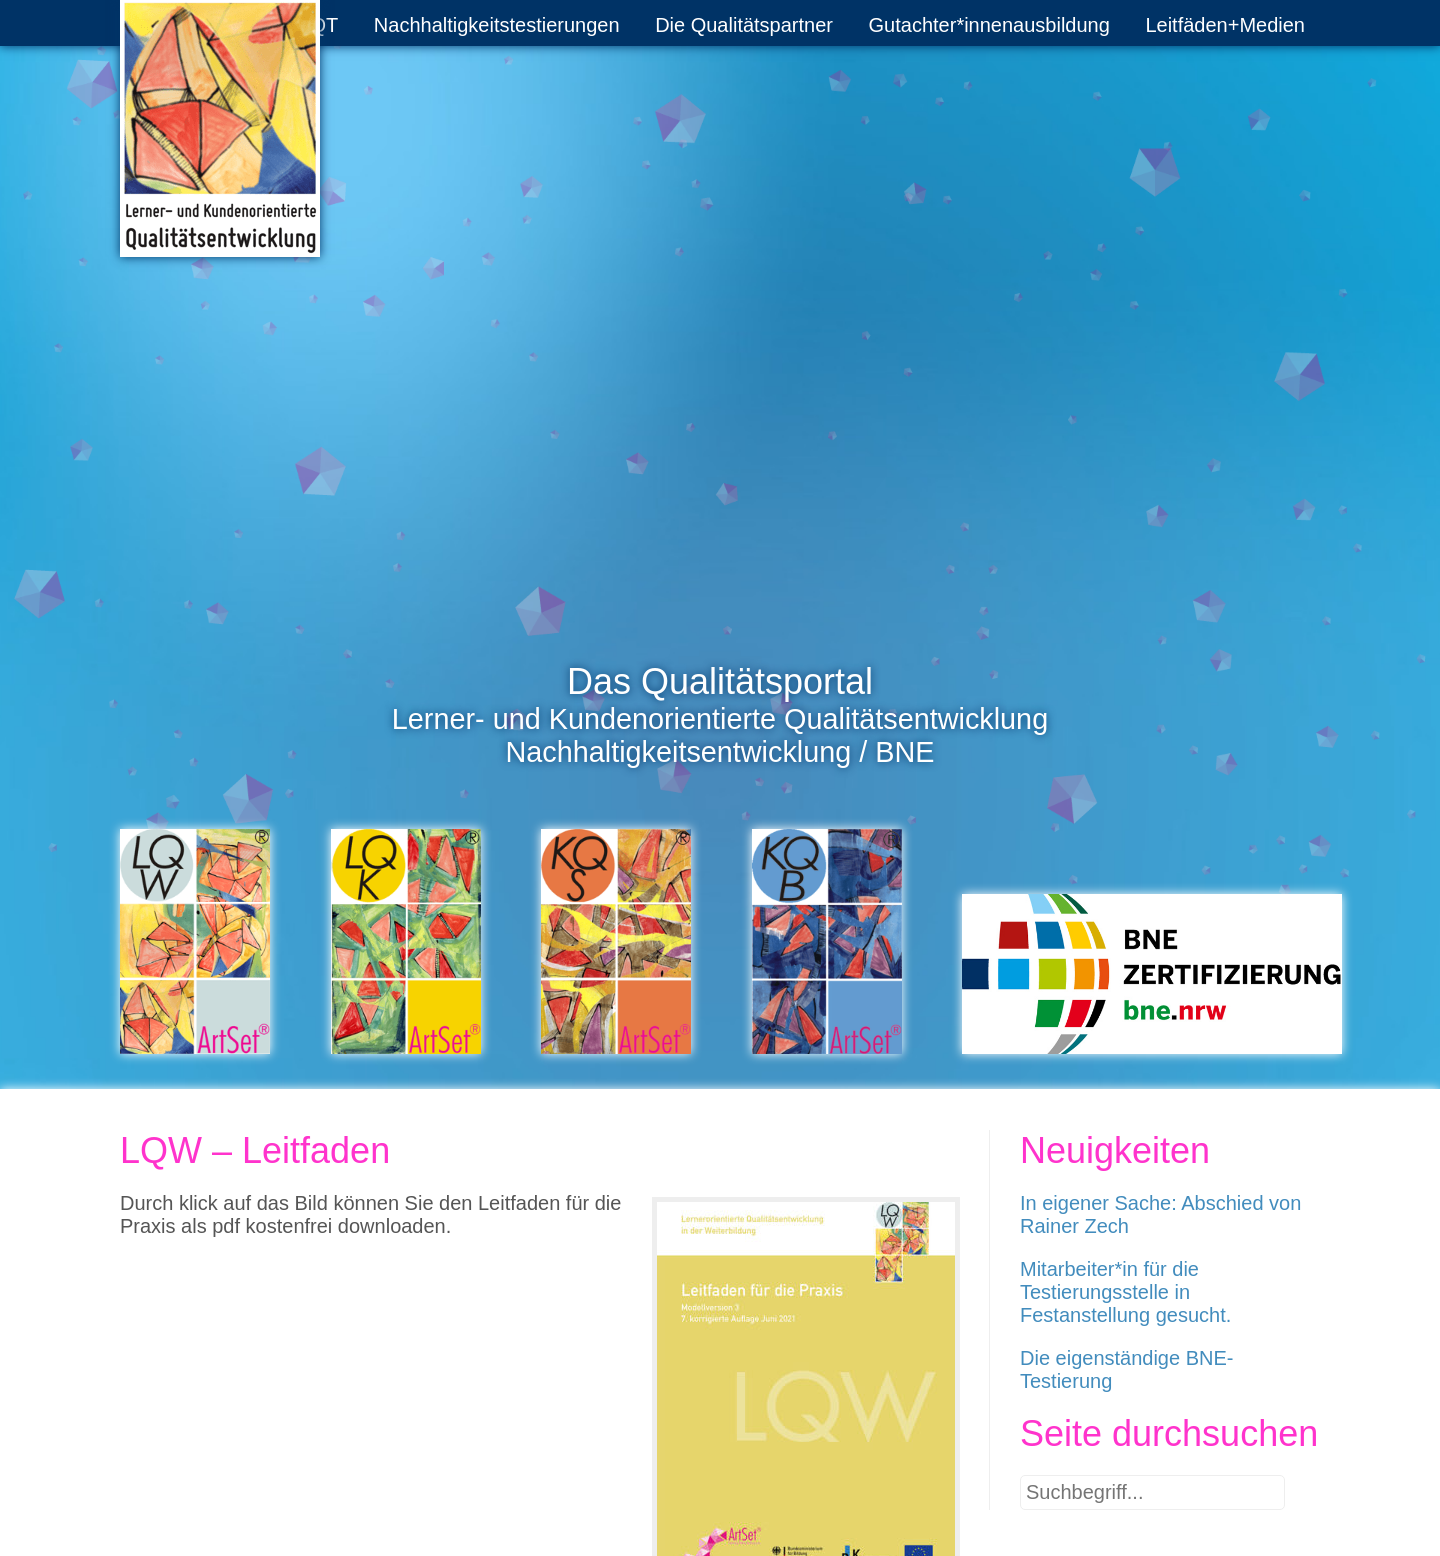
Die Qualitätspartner (744, 25)
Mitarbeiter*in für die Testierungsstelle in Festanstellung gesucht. (1125, 1292)
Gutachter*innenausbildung (989, 25)
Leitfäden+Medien (1225, 25)
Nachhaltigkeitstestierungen (497, 25)
